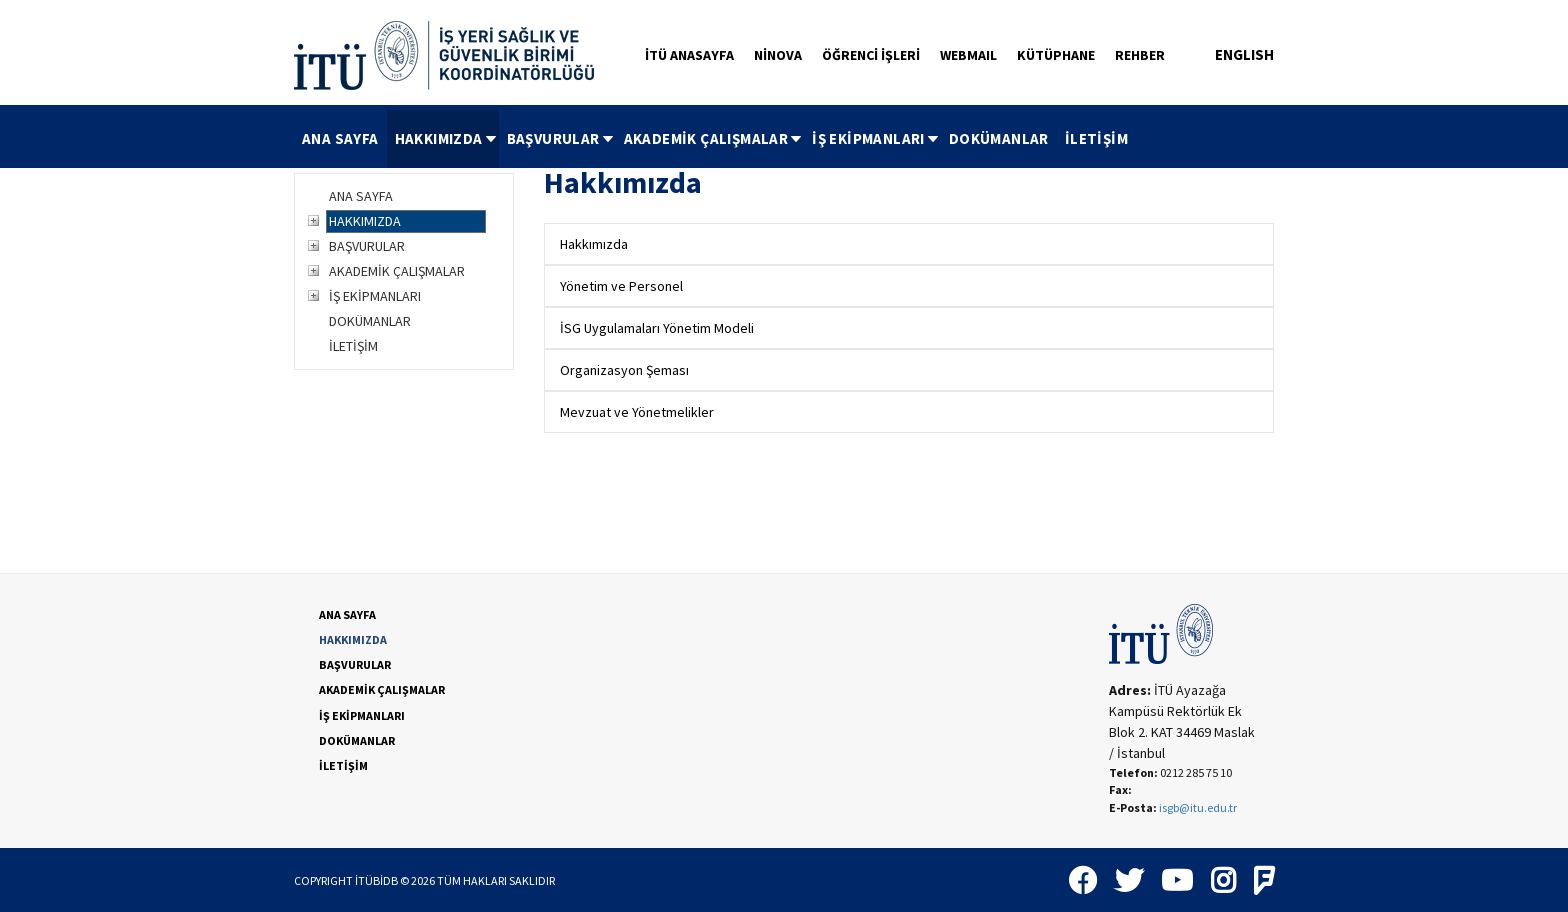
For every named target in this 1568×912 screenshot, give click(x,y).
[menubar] (715, 139)
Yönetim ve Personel (621, 286)
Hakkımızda (594, 244)
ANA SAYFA (340, 138)
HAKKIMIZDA (447, 138)
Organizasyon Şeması (624, 370)
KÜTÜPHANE (1056, 55)
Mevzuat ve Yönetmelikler (637, 412)
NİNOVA (778, 55)
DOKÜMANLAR (999, 138)
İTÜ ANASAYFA (689, 55)
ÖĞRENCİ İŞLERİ (871, 55)
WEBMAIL (968, 55)
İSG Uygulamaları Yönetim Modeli (657, 328)
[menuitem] (340, 139)
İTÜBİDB (376, 880)
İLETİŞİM (1096, 138)
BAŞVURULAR (561, 138)
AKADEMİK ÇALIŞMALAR (714, 138)
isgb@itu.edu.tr (1198, 807)
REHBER (1140, 55)
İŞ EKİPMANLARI (876, 138)
